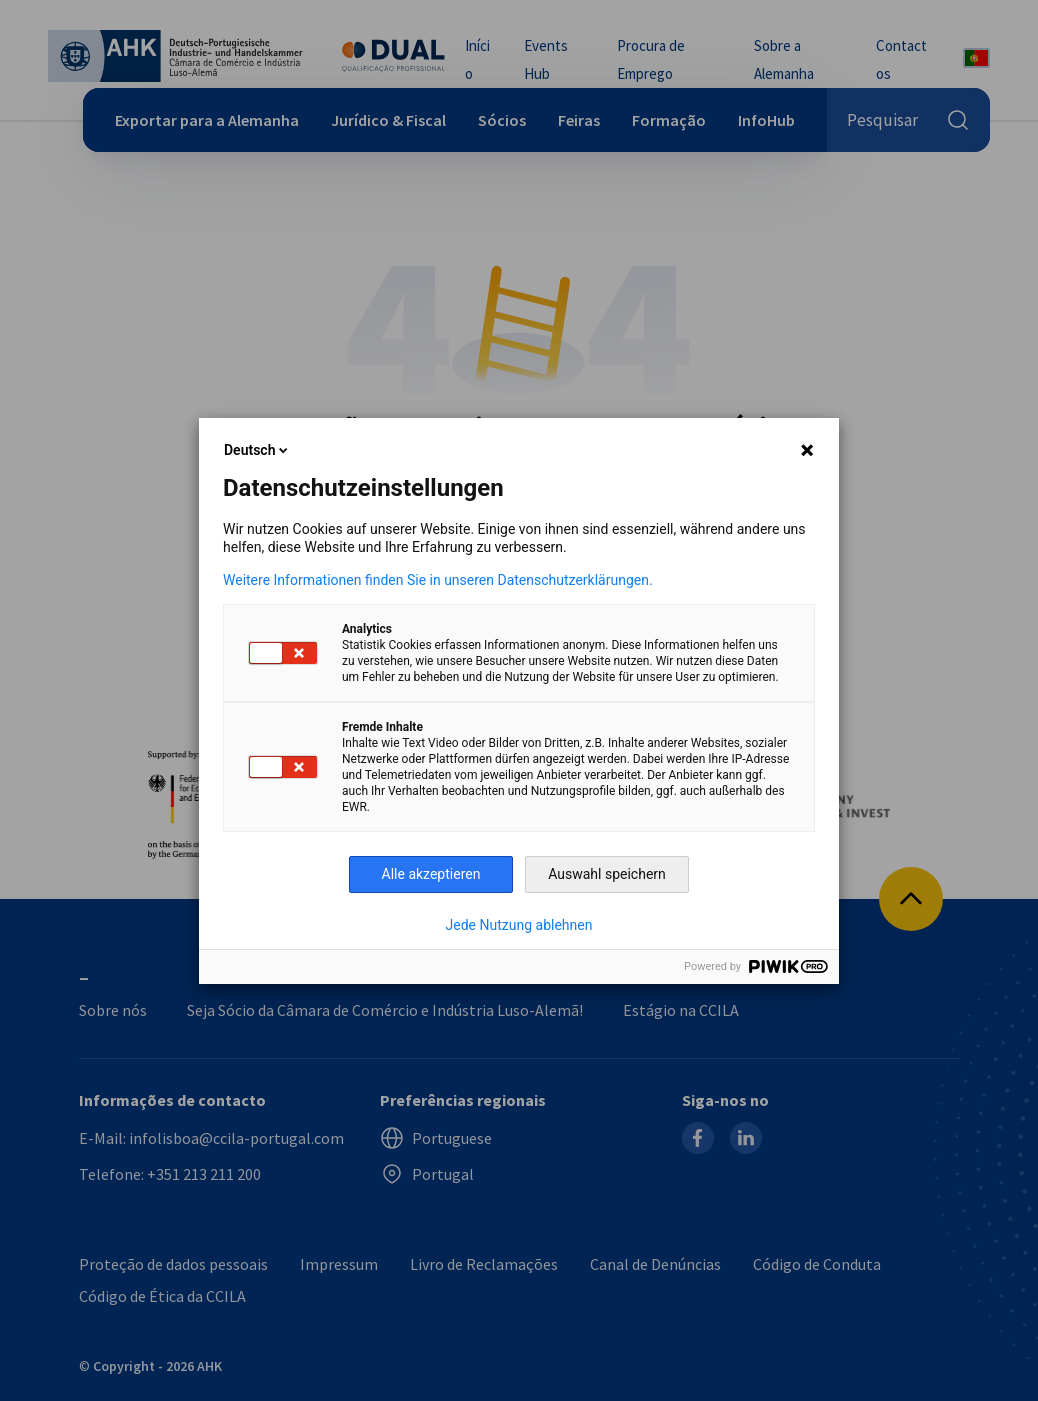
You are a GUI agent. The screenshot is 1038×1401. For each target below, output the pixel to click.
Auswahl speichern (607, 874)
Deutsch (257, 450)
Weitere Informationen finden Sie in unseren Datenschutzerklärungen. (438, 580)
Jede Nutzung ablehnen (519, 925)
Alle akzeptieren (431, 874)
